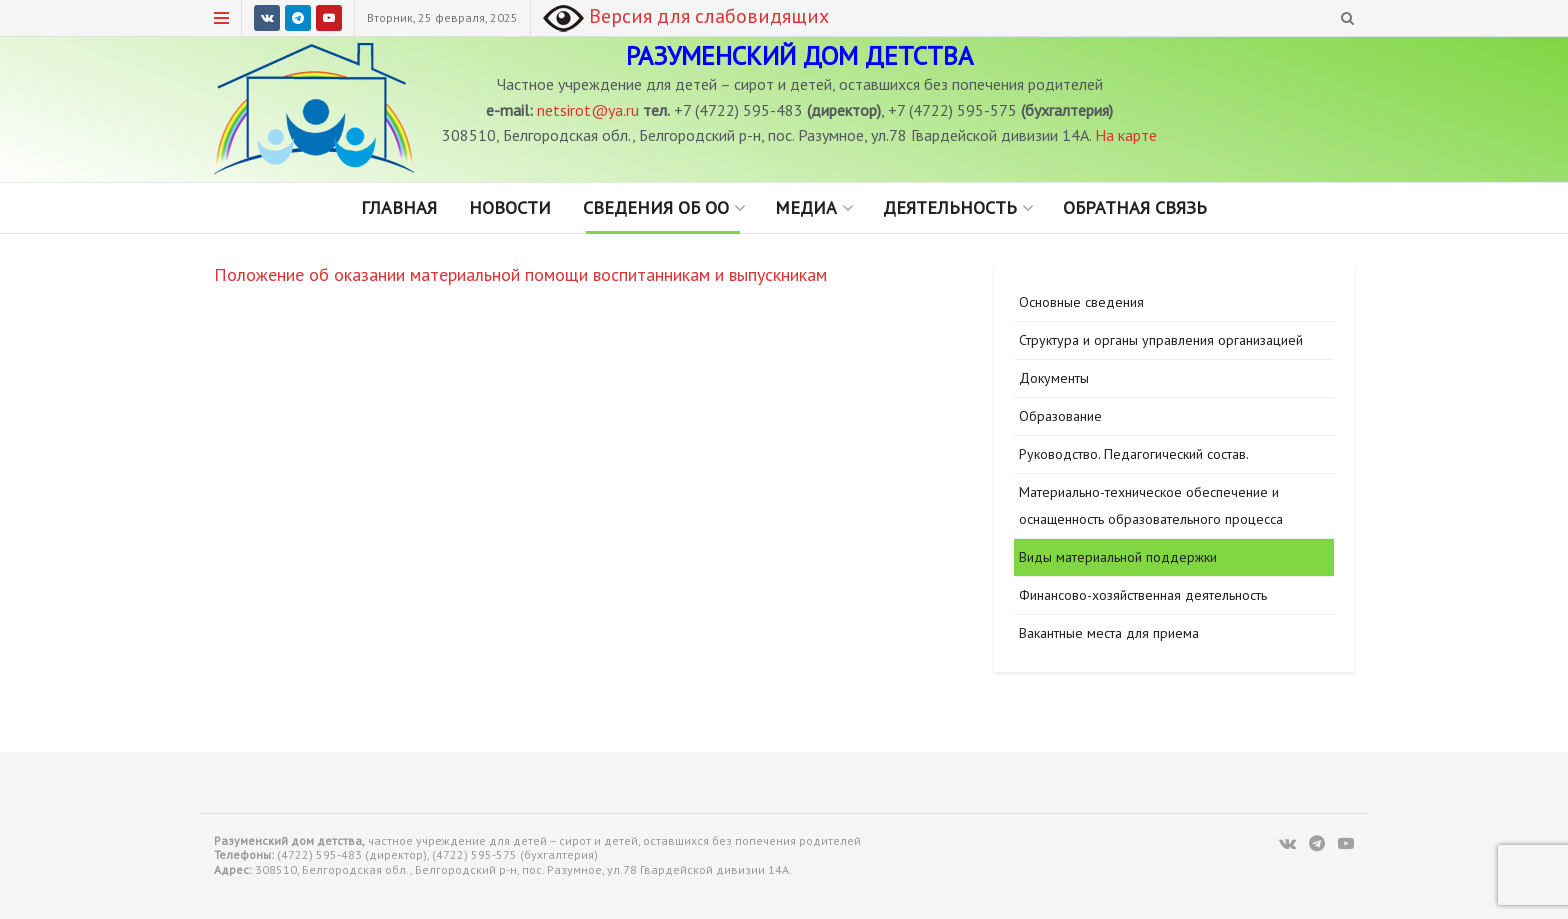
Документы (1054, 378)
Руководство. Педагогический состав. (1134, 454)
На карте (1126, 135)
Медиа (806, 207)
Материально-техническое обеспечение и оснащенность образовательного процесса (1151, 505)
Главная (399, 207)
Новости (510, 207)
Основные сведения (1081, 302)
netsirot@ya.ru (588, 110)
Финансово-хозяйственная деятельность (1143, 595)
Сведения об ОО (656, 207)
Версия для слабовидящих (686, 16)
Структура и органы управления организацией (1161, 340)
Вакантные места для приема (1109, 633)
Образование (1060, 416)
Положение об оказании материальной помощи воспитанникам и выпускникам (520, 274)
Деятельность (950, 207)
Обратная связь (1135, 207)
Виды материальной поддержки (1118, 557)
